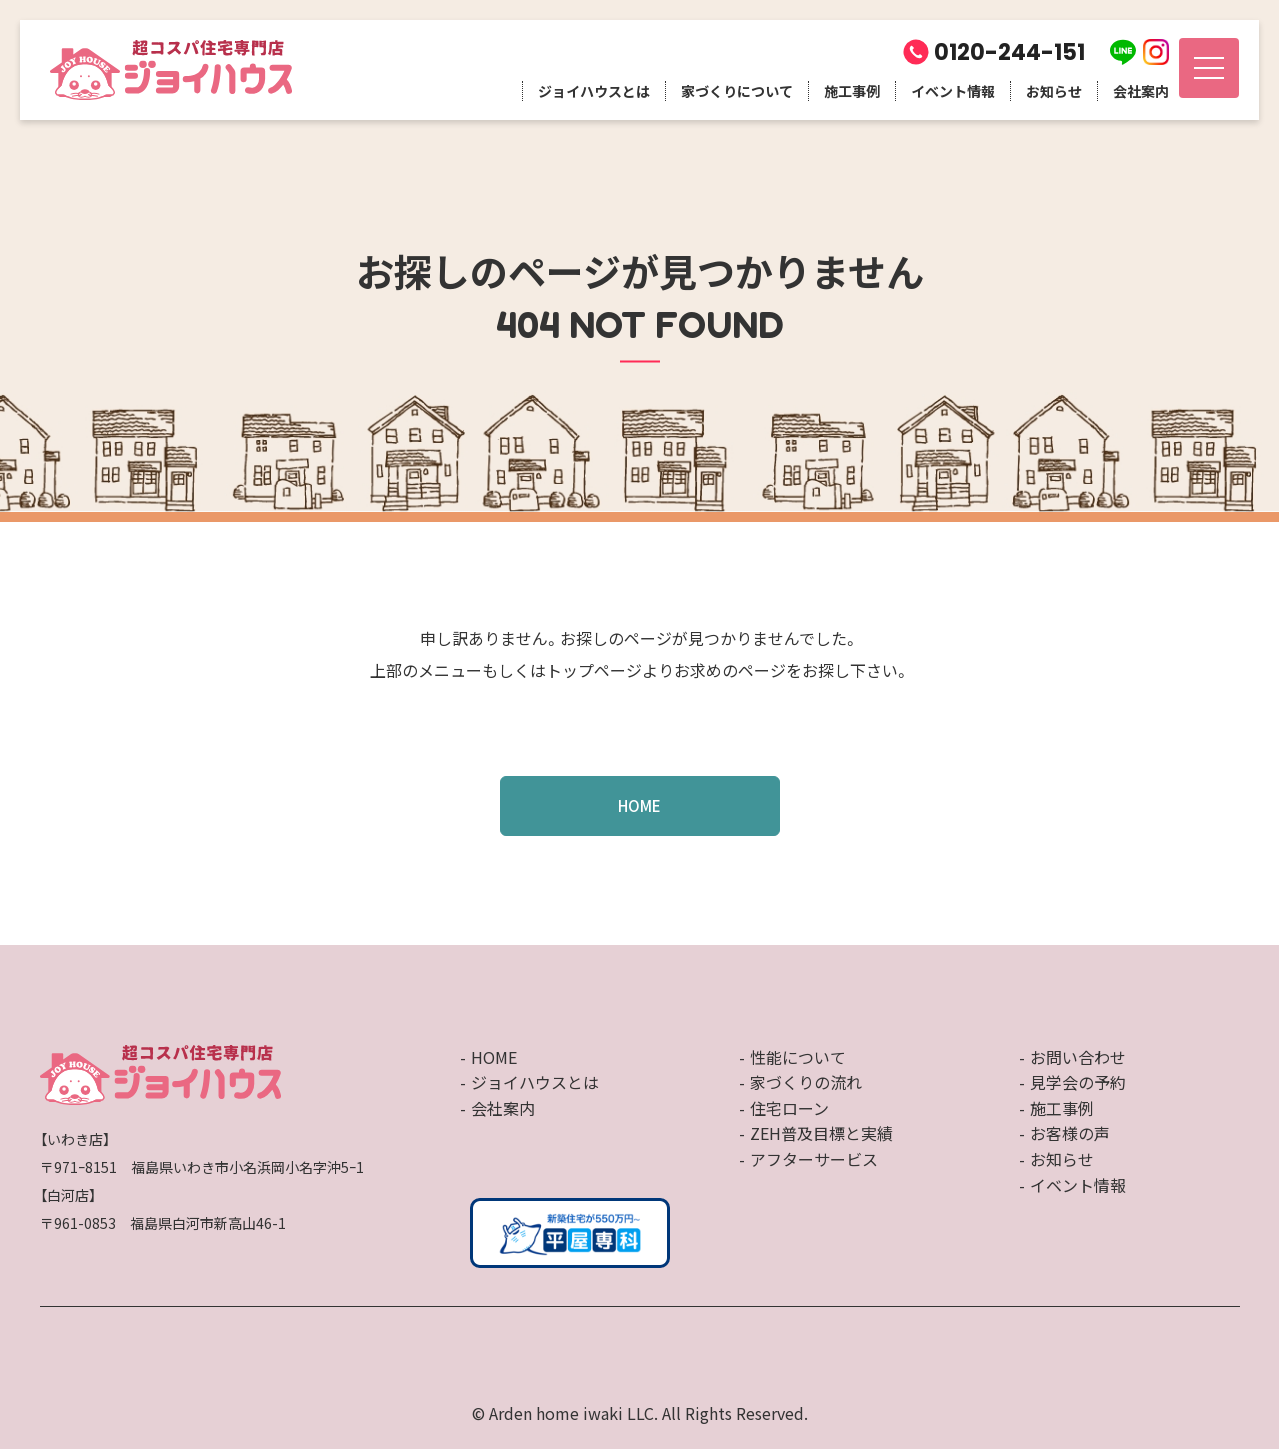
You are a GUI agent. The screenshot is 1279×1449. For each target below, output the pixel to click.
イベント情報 (953, 91)
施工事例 (852, 91)
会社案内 (1141, 91)
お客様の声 (1070, 1133)
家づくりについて (737, 91)
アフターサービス (814, 1159)
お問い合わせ (1078, 1057)
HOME (639, 805)
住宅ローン (789, 1108)
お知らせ (1054, 91)
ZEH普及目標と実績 (821, 1133)
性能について (798, 1057)
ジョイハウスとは (594, 91)
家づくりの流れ (806, 1082)
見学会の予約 (1078, 1082)
